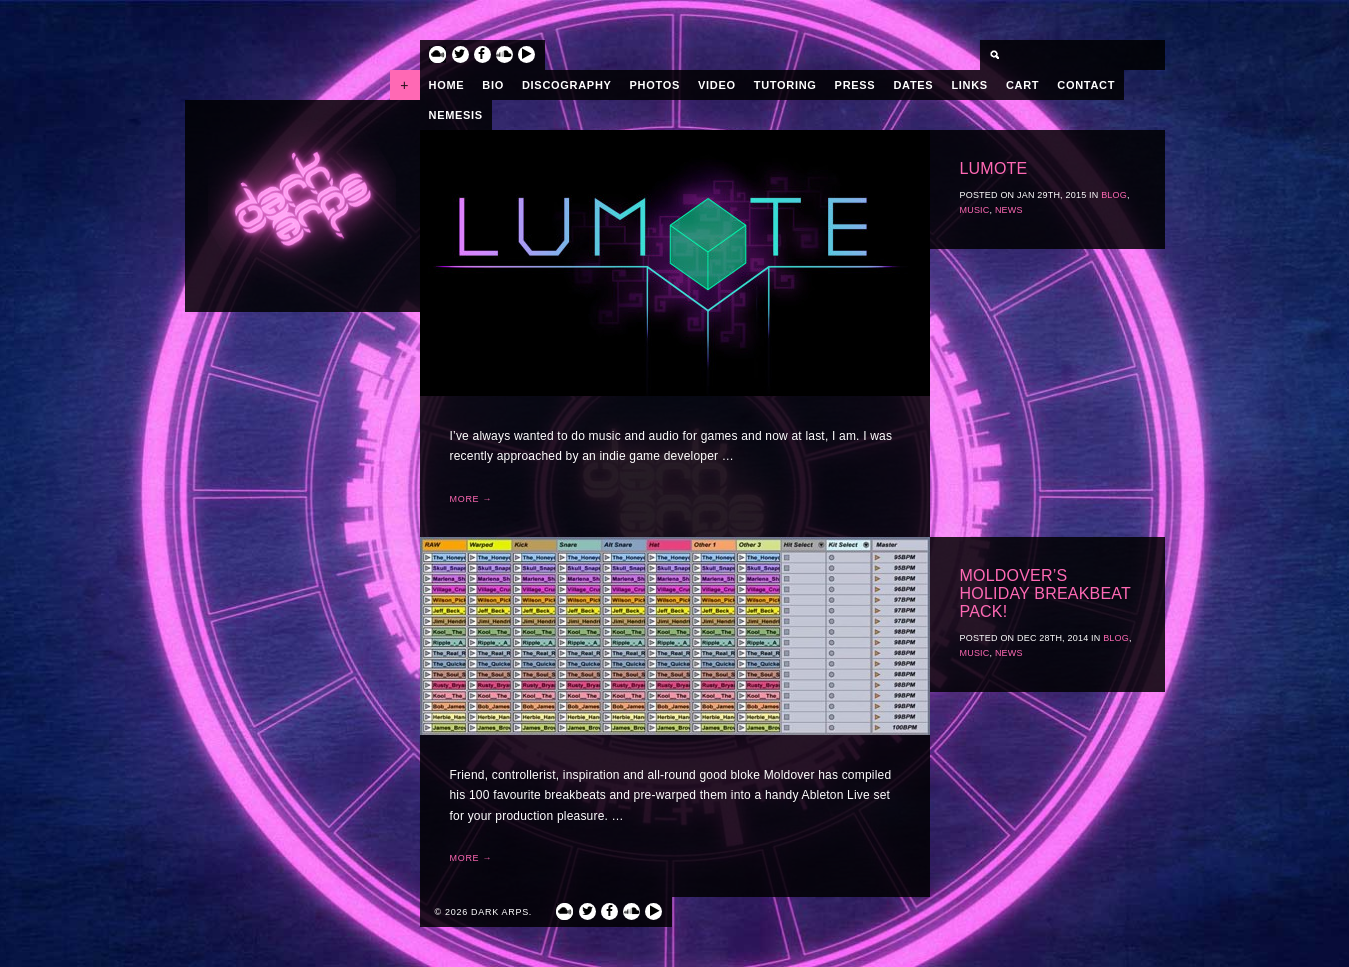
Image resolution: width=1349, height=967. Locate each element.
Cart (1022, 85)
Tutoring (785, 85)
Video (717, 85)
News (1009, 210)
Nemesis (456, 115)
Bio (493, 85)
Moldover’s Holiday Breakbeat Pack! (1045, 593)
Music (975, 210)
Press (855, 85)
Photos (655, 85)
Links (969, 85)
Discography (567, 85)
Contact (1086, 85)
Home (447, 85)
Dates (913, 85)
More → (471, 499)
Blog (1114, 195)
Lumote (994, 168)
